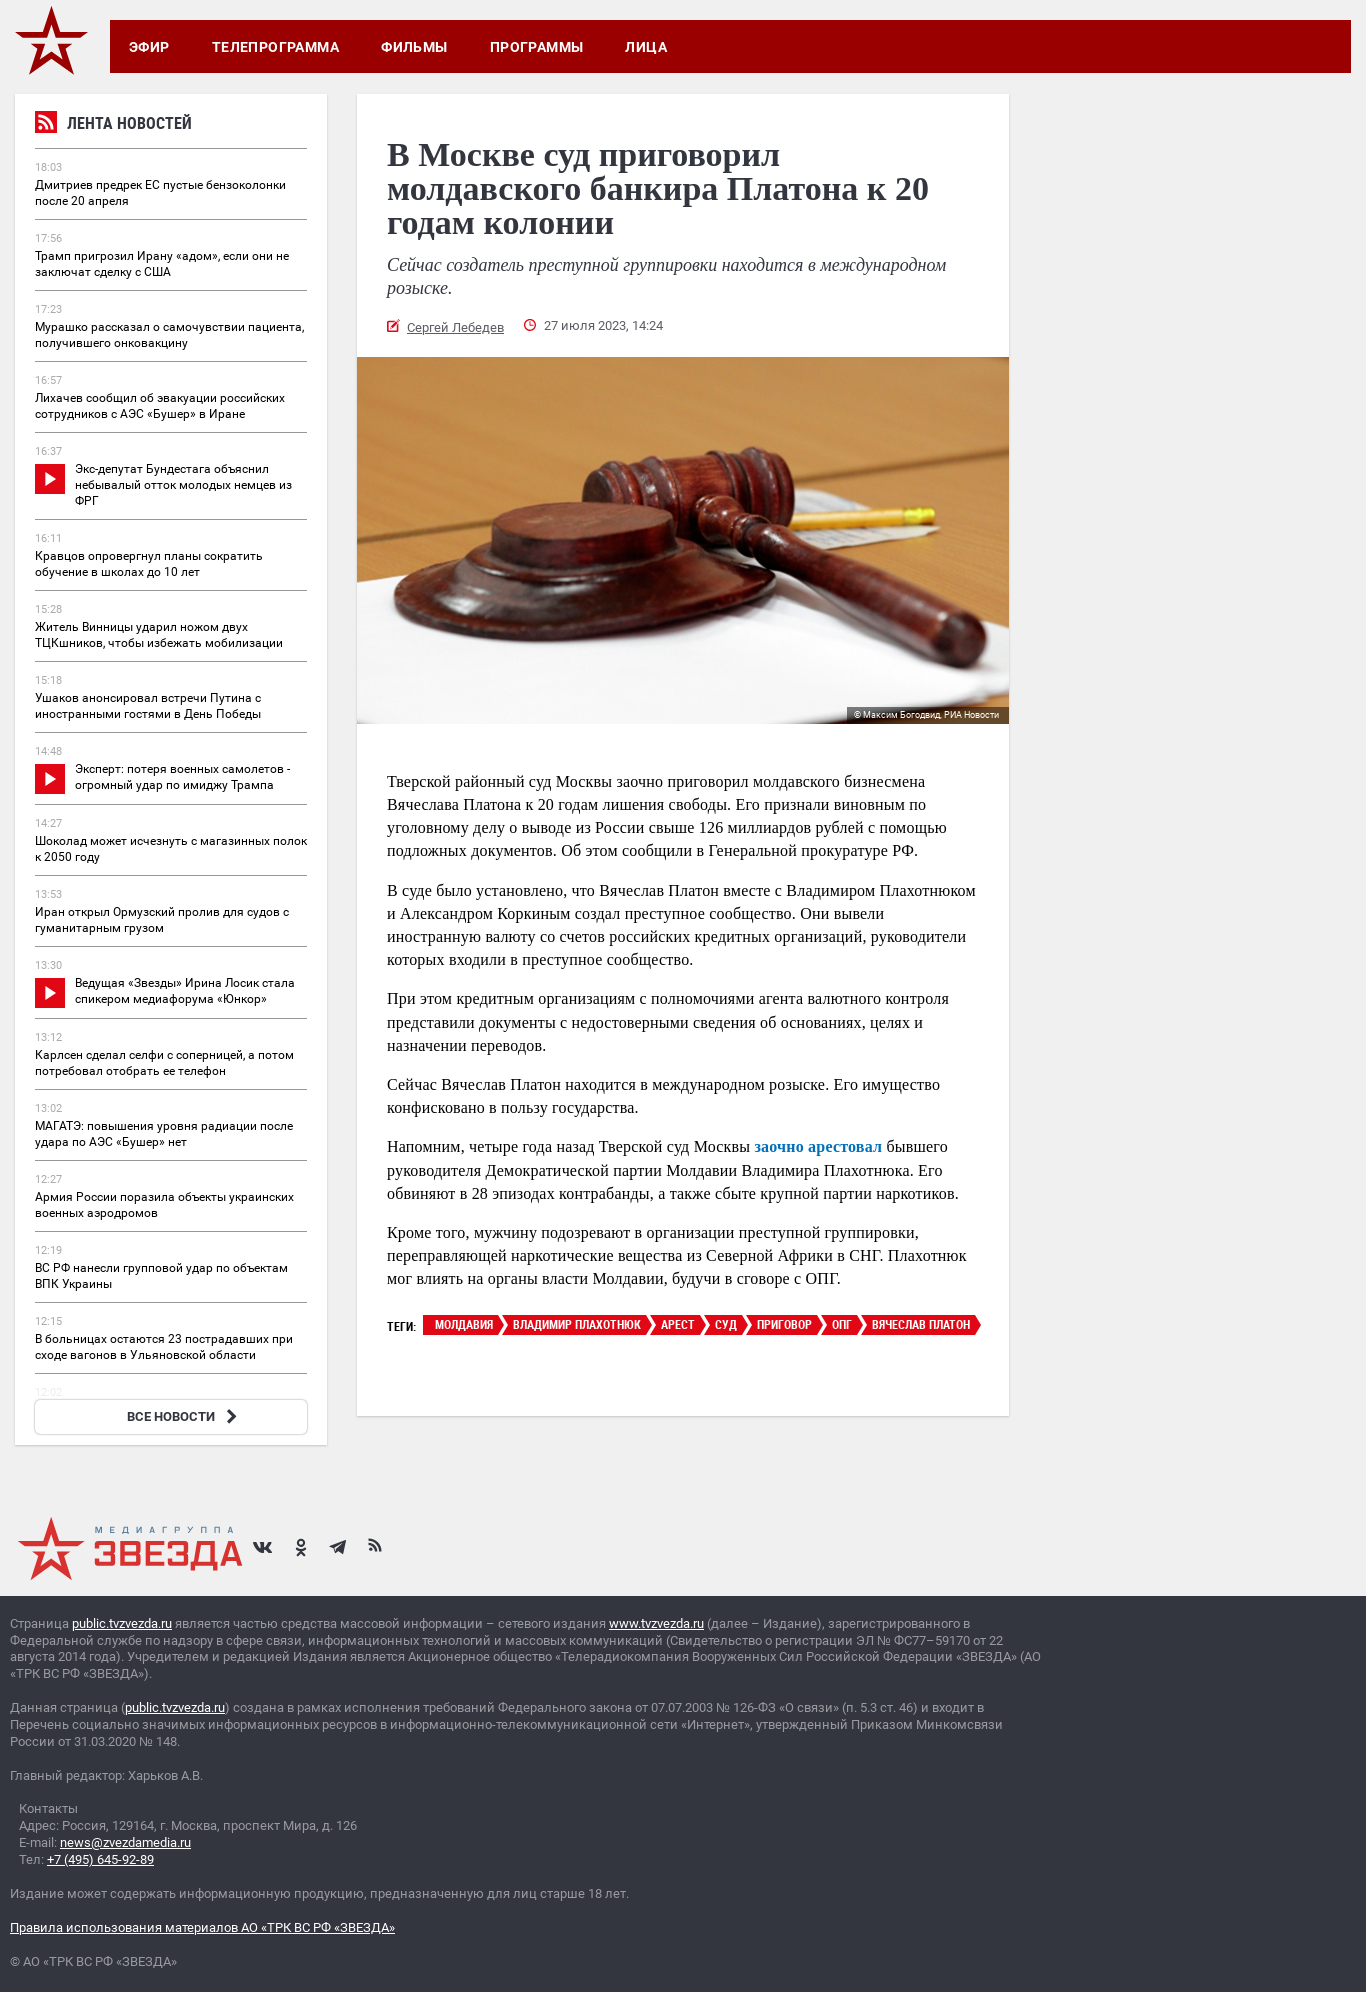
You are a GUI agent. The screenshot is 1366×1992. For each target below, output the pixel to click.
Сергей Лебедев (455, 327)
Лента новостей (113, 125)
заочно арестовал (816, 1146)
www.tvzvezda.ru (656, 1623)
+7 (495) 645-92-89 (100, 1859)
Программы (537, 47)
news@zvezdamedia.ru (125, 1842)
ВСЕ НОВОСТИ (184, 1416)
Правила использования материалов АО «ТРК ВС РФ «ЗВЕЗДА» (202, 1927)
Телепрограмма (275, 47)
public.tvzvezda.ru (122, 1623)
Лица (646, 47)
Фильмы (414, 47)
